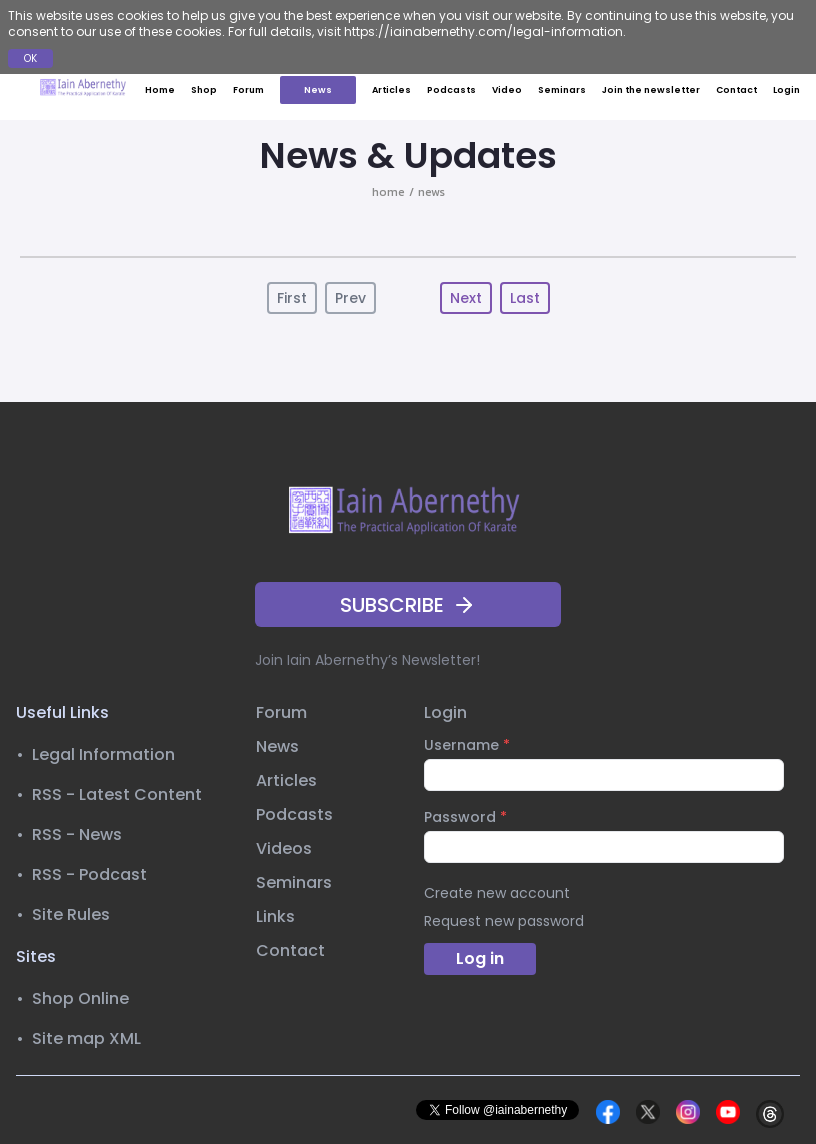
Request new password (504, 921)
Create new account (497, 893)
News (318, 90)
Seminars (562, 90)
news (431, 192)
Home (160, 90)
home (388, 192)
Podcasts (451, 90)
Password (465, 817)
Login (786, 90)
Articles (391, 90)
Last (525, 298)
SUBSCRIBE (408, 605)
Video (507, 90)
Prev (350, 298)
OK (30, 58)
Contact (736, 90)
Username (467, 745)
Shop (204, 90)
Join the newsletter (651, 90)
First (292, 298)
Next (466, 298)
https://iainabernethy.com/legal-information (483, 31)
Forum (248, 90)
